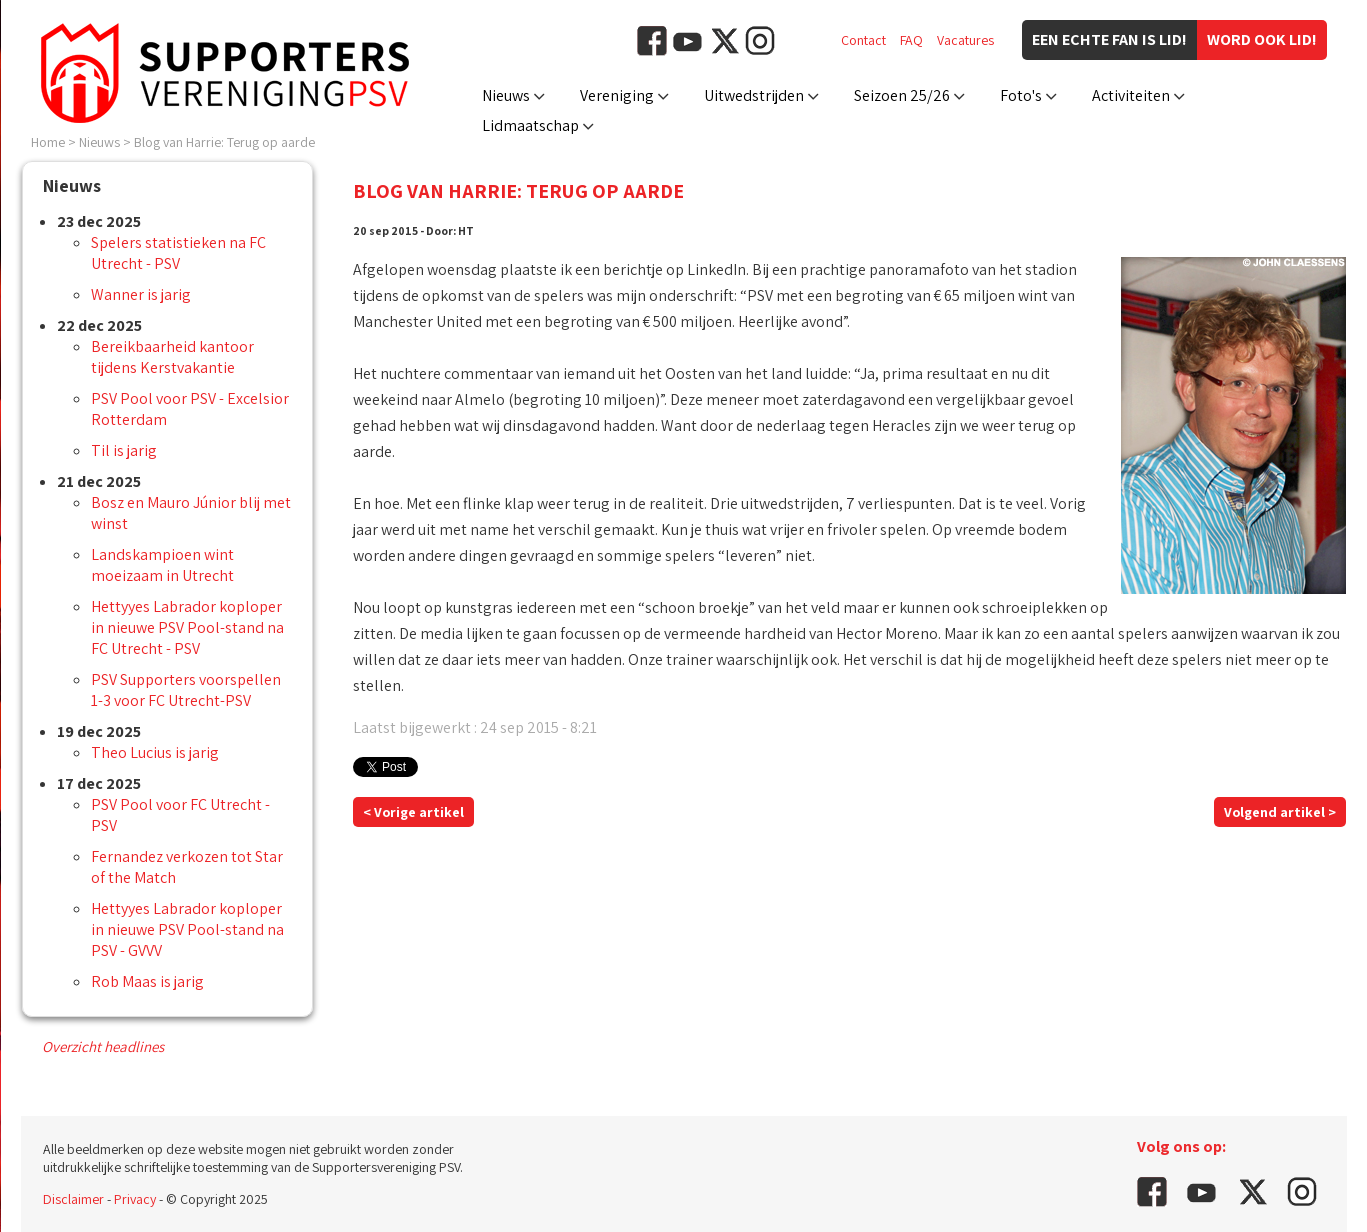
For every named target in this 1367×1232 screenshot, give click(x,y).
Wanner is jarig (141, 294)
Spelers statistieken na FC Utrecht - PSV (178, 253)
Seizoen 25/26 (902, 95)
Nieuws (506, 95)
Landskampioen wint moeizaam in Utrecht (162, 565)
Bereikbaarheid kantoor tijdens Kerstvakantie (172, 357)
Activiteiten (1131, 95)
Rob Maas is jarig (147, 981)
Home (48, 142)
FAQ (911, 40)
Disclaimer (73, 1199)
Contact (863, 40)
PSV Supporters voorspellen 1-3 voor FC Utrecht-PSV (186, 690)
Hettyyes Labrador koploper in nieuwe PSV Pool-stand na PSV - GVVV (187, 929)
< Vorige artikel (413, 812)
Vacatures (965, 40)
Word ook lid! (1262, 39)
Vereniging (617, 95)
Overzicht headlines (103, 1046)
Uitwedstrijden (754, 95)
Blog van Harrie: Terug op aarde (224, 142)
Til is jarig (124, 450)
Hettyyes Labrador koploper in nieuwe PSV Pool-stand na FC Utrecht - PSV (187, 627)
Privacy (135, 1199)
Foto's (1021, 95)
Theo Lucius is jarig (155, 752)
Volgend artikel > (1280, 812)
